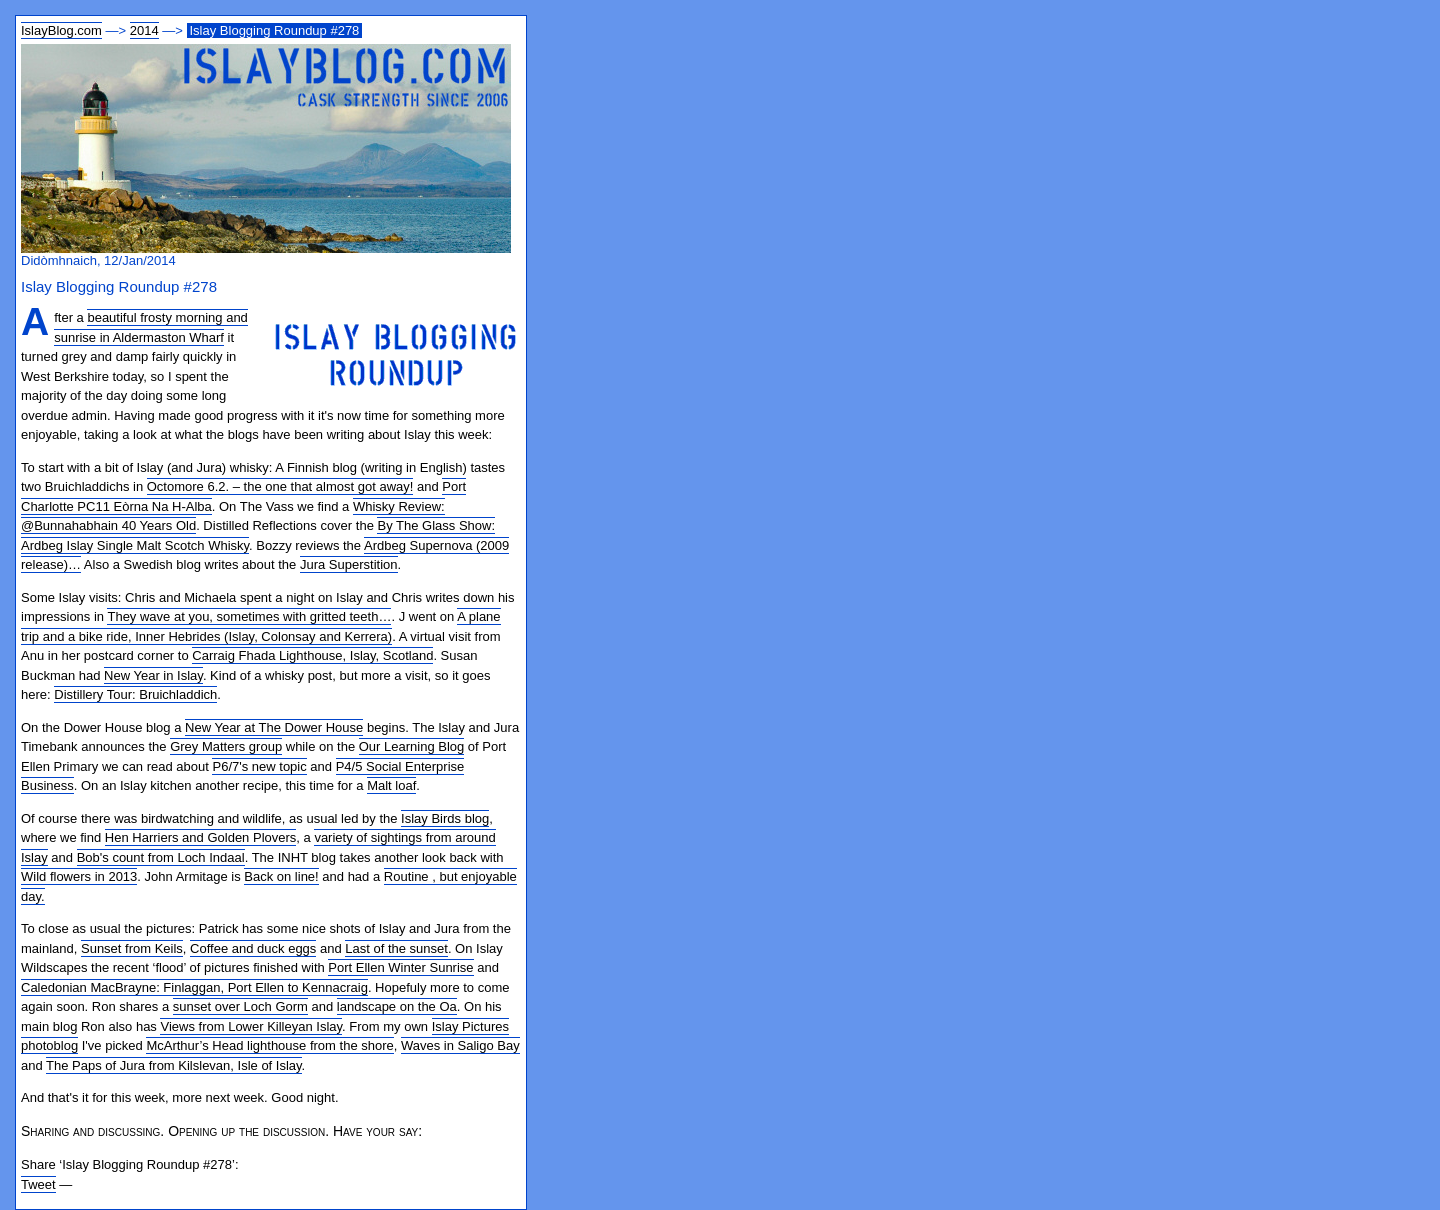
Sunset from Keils (132, 948)
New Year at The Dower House (274, 727)
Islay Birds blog (445, 818)
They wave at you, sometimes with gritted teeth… (249, 616)
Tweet (38, 1184)
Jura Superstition (349, 564)
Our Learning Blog (412, 746)
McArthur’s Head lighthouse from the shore (269, 1045)
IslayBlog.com (61, 30)
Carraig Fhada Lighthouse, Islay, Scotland (312, 655)
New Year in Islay (153, 675)
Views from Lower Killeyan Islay (251, 1026)
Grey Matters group (226, 746)
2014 (144, 30)
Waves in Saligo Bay (460, 1045)
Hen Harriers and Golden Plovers (200, 837)
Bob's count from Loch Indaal (161, 857)
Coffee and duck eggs (253, 948)
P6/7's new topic (259, 766)
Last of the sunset (396, 948)
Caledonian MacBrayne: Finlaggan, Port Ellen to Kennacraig (194, 987)
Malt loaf (391, 785)
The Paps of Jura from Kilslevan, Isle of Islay (174, 1065)
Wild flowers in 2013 (79, 876)
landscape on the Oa (397, 1006)
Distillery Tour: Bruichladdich (135, 694)
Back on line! (281, 876)
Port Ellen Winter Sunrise (400, 967)
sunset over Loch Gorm (240, 1006)
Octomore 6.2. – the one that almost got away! (280, 486)
